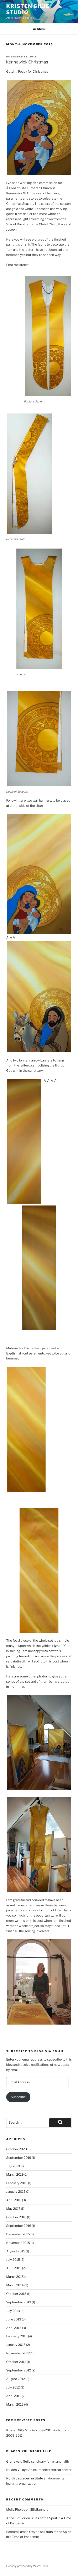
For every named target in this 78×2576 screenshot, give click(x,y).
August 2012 (15, 2379)
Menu (39, 29)
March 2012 (15, 2404)
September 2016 (18, 2226)
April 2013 (13, 2328)
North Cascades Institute (24, 2478)
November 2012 (18, 2353)
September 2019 (18, 2158)
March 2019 (15, 2174)
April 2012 (13, 2396)
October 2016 (16, 2217)
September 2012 (18, 2370)
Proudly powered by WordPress (27, 2566)
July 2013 (13, 2311)
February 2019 (16, 2183)
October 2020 (16, 2149)
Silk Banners (39, 2509)
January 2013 (16, 2345)
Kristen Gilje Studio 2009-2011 (29, 2430)
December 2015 (18, 2234)
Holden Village (17, 2470)
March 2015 (15, 2277)
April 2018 (13, 2200)
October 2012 (16, 2362)
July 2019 (13, 2166)
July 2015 (13, 2260)
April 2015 (13, 2268)
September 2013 (18, 2302)
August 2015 (15, 2251)
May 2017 (13, 2209)
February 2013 (16, 2336)
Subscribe (18, 2097)
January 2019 (16, 2192)
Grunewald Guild (18, 2461)
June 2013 (13, 2319)
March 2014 (15, 2285)
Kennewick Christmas (27, 62)
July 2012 (13, 2387)
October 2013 (16, 2294)
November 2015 (18, 2243)
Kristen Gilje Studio (28, 9)
